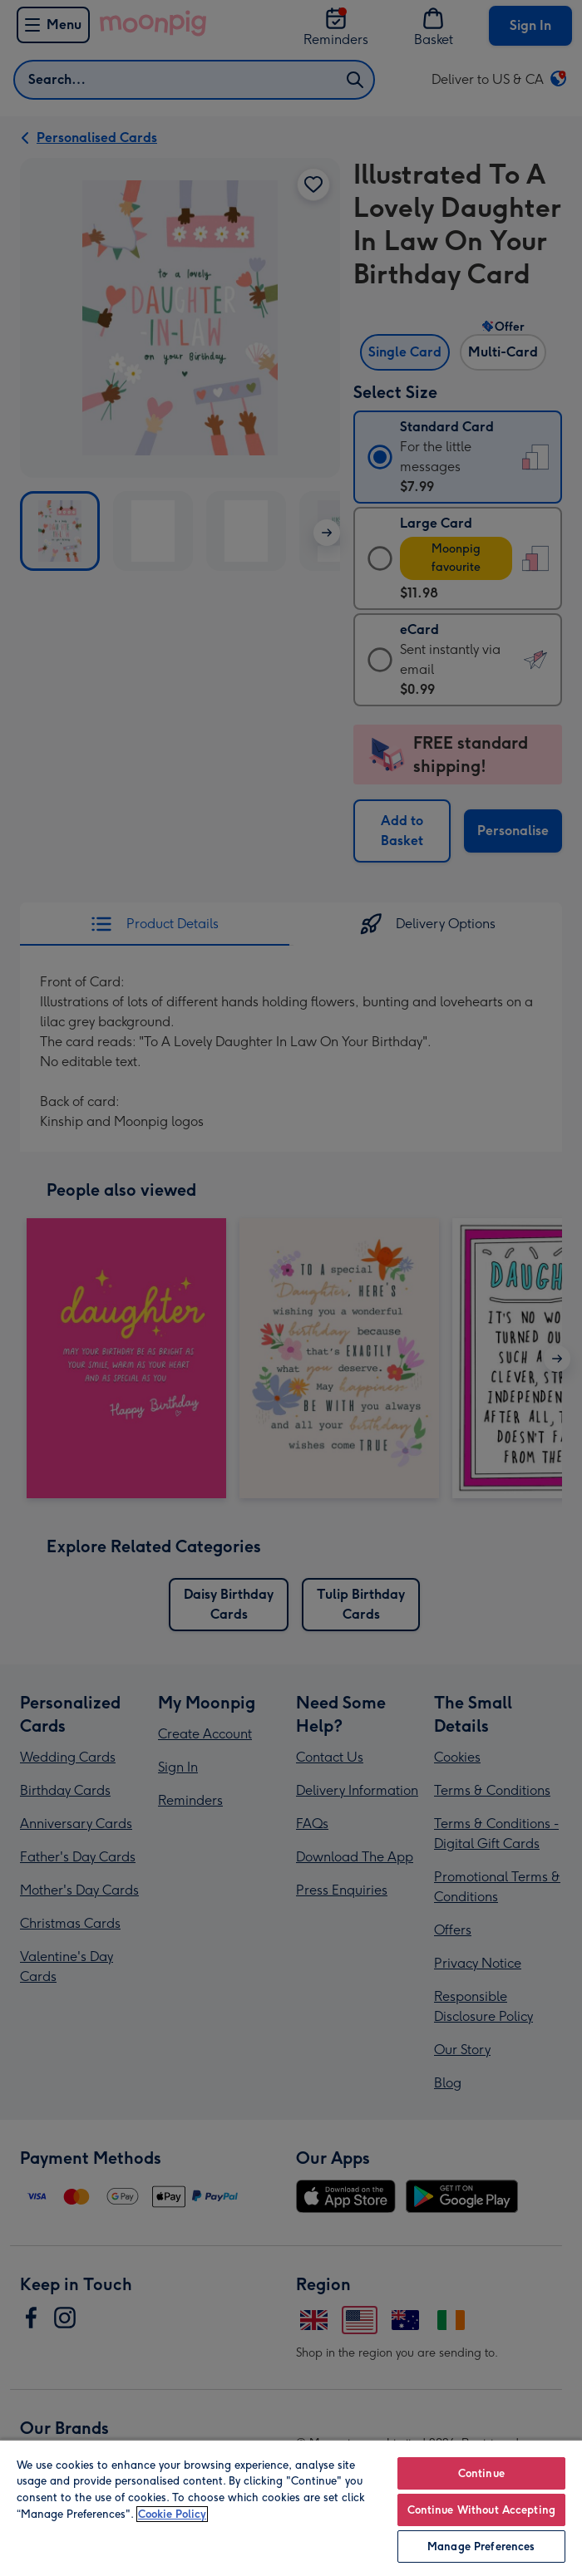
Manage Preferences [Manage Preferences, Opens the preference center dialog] (481, 2546)
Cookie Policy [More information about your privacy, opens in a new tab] (172, 2514)
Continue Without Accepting (481, 2510)
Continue (481, 2473)
